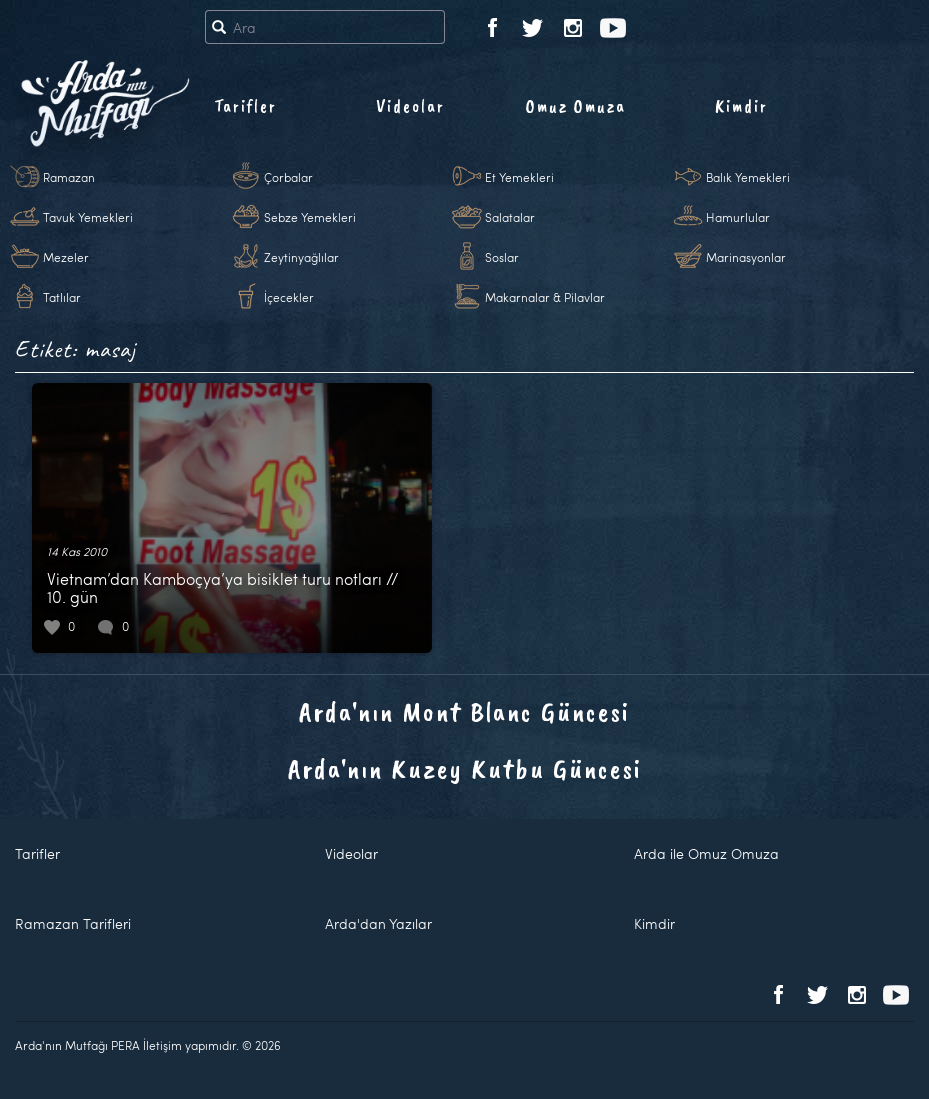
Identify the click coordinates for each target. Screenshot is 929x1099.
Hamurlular (738, 217)
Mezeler (66, 257)
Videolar (410, 106)
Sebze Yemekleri (310, 217)
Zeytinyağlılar (301, 257)
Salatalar (510, 217)
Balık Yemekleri (748, 177)
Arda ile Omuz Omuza (706, 853)
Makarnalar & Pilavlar (545, 297)
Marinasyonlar (746, 257)
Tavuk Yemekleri (88, 217)
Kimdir (741, 106)
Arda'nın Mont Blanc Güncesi (464, 711)
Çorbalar (288, 177)
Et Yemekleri (519, 177)
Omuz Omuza (576, 106)
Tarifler (245, 106)
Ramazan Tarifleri (73, 923)
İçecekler (289, 297)
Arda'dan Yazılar (378, 923)
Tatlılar (62, 297)
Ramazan (69, 177)
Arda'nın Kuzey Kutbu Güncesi (465, 768)
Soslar (502, 257)
